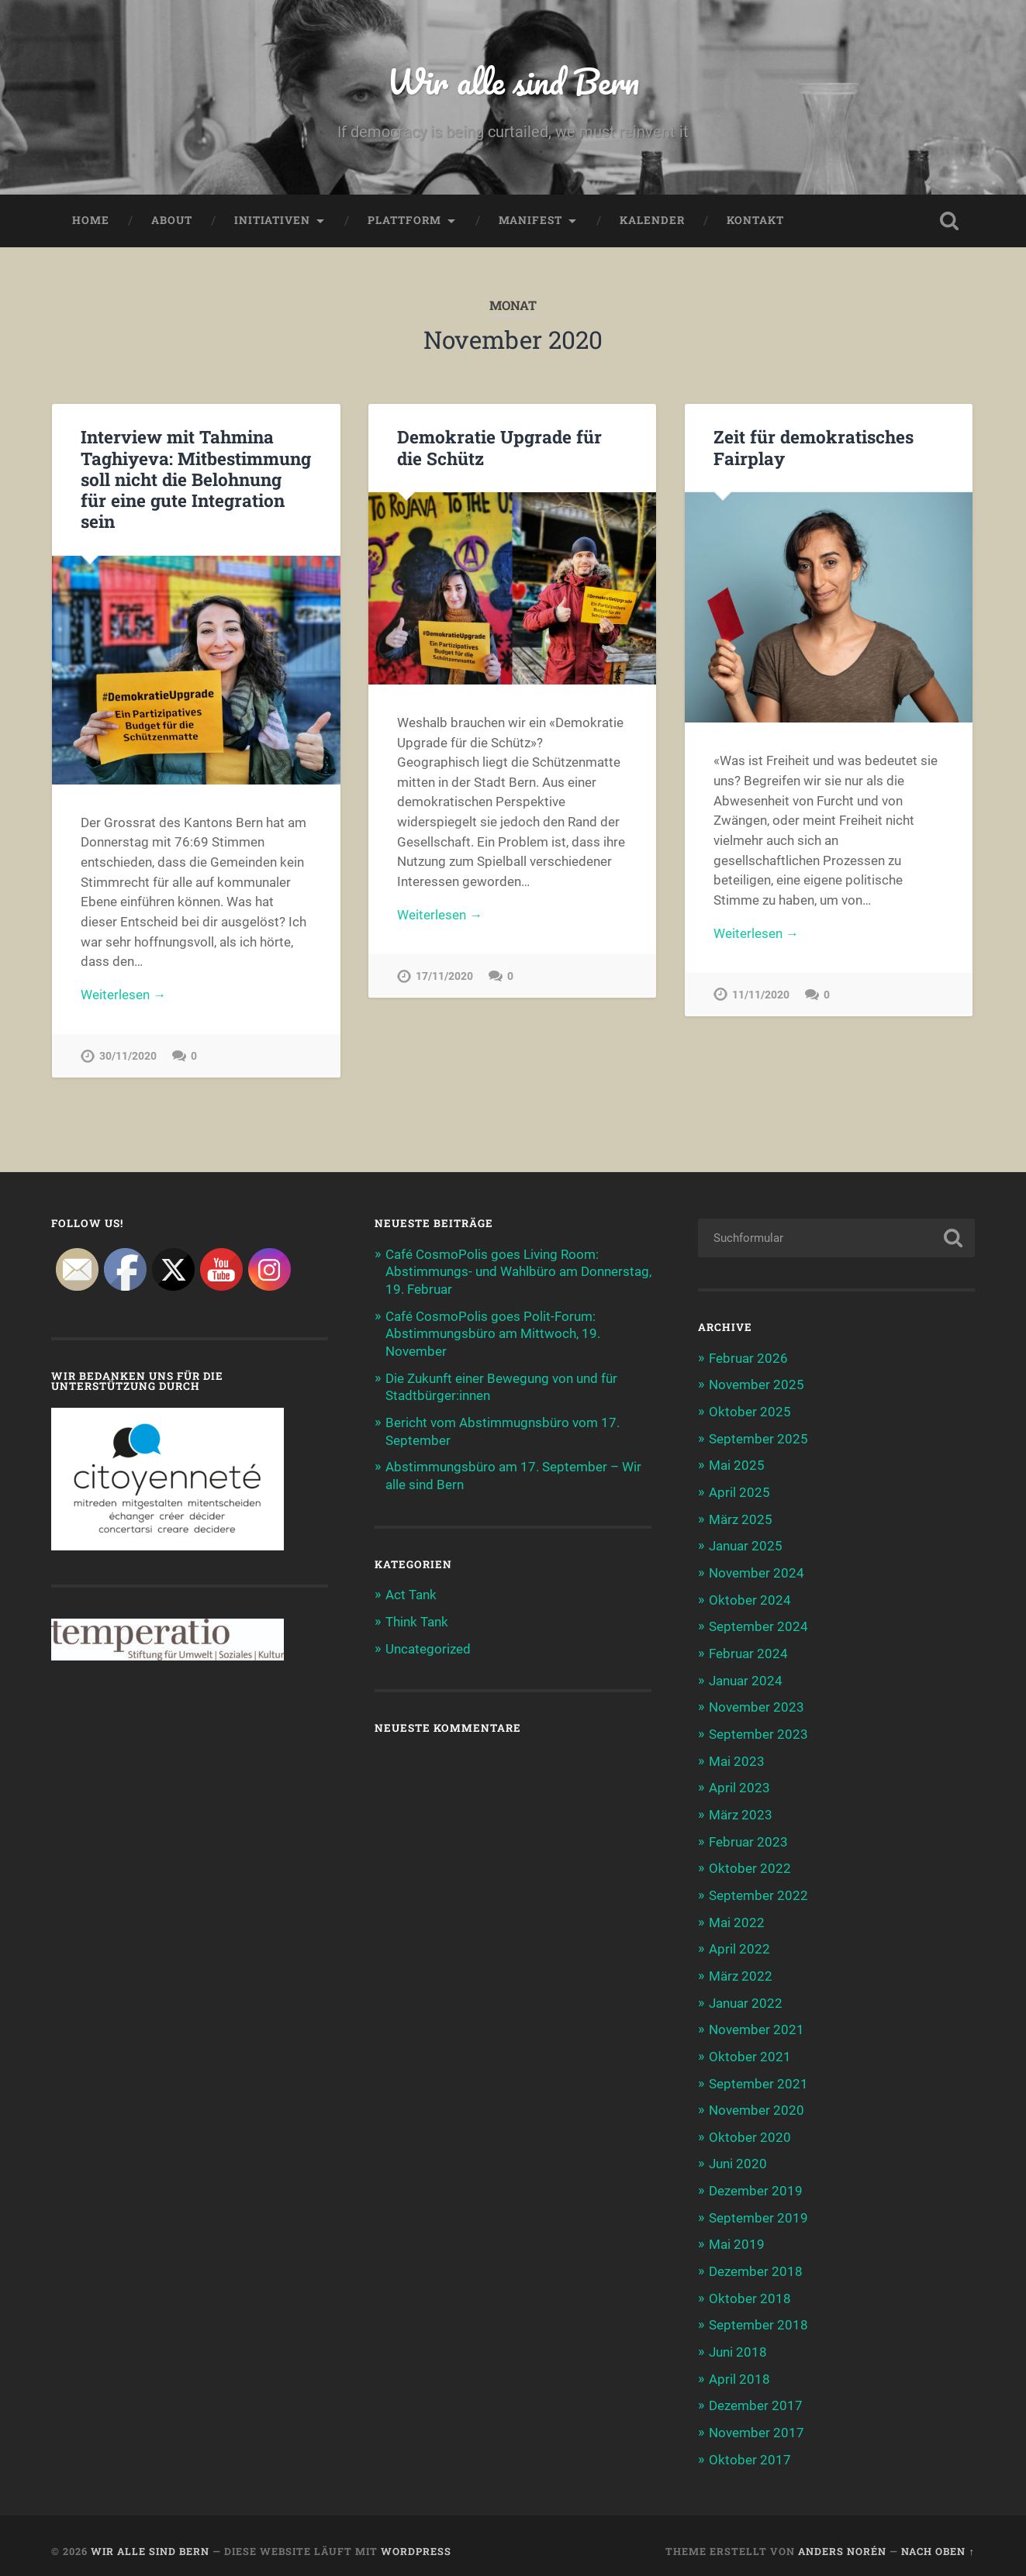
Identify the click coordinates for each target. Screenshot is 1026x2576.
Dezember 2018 (756, 2262)
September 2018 (758, 2315)
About (171, 222)
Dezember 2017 (756, 2394)
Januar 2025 (745, 1546)
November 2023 (756, 1705)
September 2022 (758, 1890)
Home (90, 222)
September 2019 (758, 2209)
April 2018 (739, 2368)
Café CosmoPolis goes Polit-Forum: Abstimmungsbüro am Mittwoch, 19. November (492, 1334)
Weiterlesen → (123, 997)
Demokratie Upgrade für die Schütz (499, 448)
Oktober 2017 (750, 2448)
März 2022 (740, 1970)
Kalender (652, 222)
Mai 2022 (737, 1917)
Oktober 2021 (750, 2049)
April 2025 (739, 1493)
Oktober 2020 (750, 2129)
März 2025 (740, 1519)
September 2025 (758, 1439)
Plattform (404, 222)
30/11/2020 (128, 1058)
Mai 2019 (737, 2235)
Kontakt (755, 222)
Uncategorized (428, 1646)
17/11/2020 (444, 978)
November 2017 (756, 2421)
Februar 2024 (748, 1652)
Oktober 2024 (750, 1599)
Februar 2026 (748, 1360)
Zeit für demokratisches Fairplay (812, 448)
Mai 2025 (737, 1466)
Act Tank (411, 1593)
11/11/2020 (760, 997)
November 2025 (756, 1387)
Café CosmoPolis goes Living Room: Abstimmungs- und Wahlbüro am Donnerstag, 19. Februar (518, 1273)
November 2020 (756, 2103)
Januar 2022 (745, 1997)
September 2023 (758, 1732)
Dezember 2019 (756, 2183)
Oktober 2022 (750, 1864)
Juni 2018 (738, 2342)
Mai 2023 (737, 1758)
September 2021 (758, 2077)
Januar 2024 (745, 1678)
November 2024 (756, 1573)
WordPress (416, 2539)
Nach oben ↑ (937, 2539)
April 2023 (739, 1784)
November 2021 (756, 2023)
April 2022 (739, 1944)
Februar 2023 (748, 1838)
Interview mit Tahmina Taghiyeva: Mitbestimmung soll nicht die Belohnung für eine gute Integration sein (196, 479)
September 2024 (758, 1625)
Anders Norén (842, 2539)
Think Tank (416, 1619)
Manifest (530, 222)
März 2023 (740, 1811)
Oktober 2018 (750, 2288)
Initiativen (272, 222)
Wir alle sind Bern (513, 81)
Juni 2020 (738, 2156)
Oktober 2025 (750, 1413)
